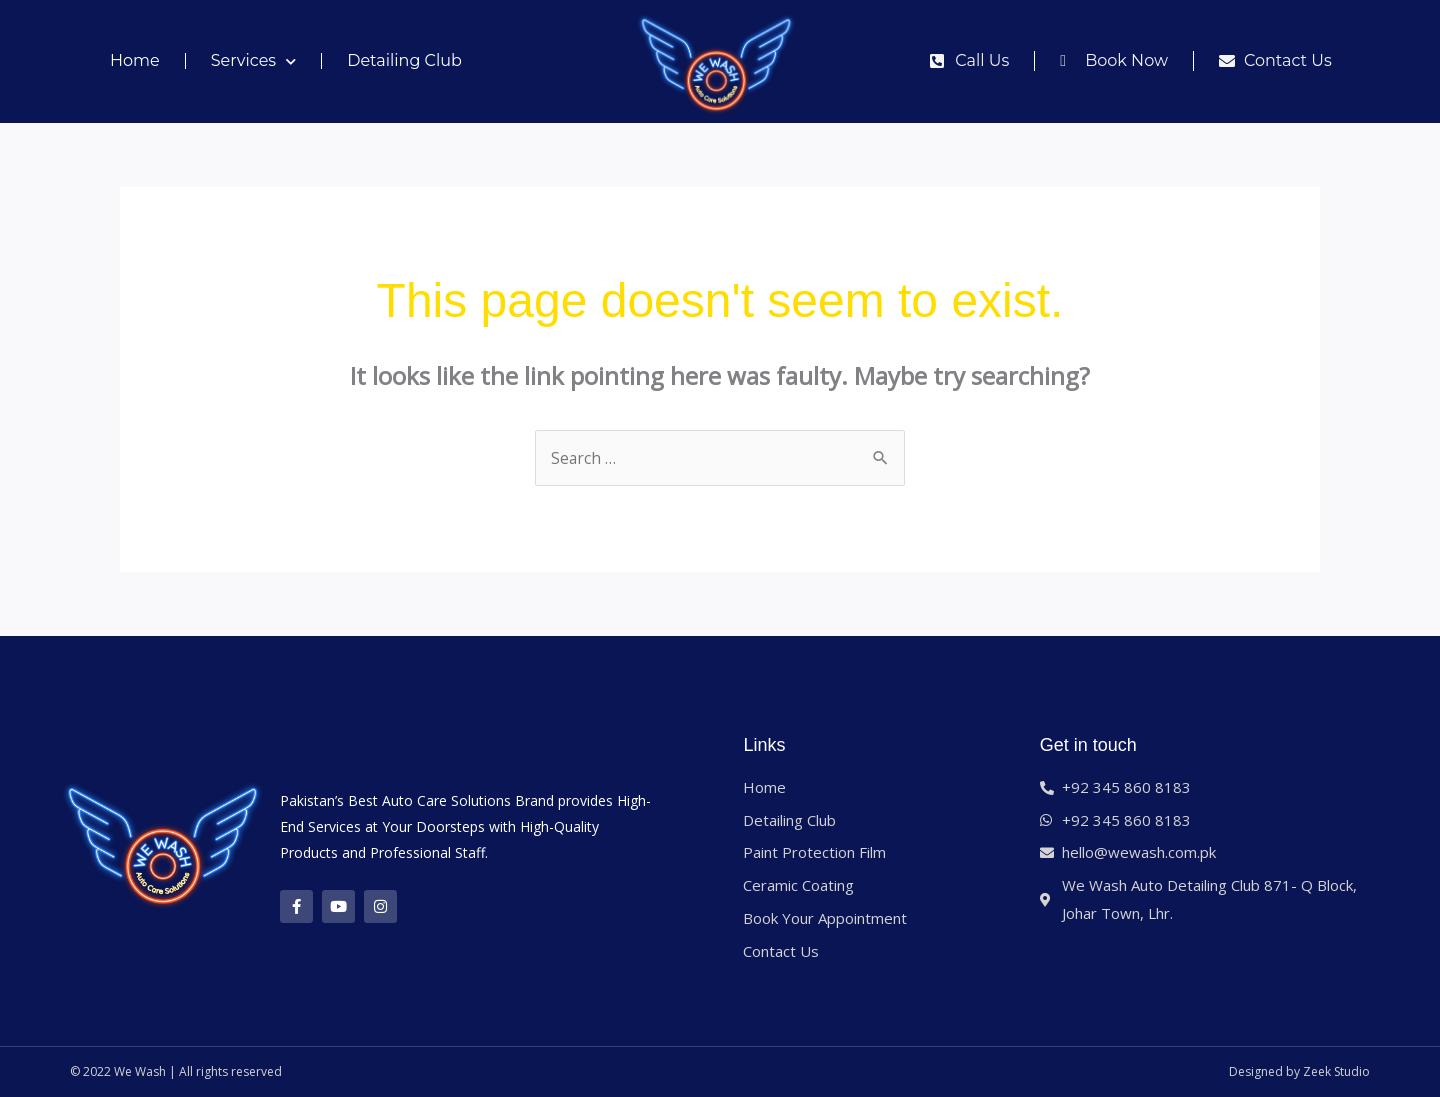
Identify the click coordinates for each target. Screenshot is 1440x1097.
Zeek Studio (1336, 1071)
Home (135, 60)
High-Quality (559, 826)
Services (253, 61)
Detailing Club (404, 60)
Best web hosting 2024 (794, 1071)
